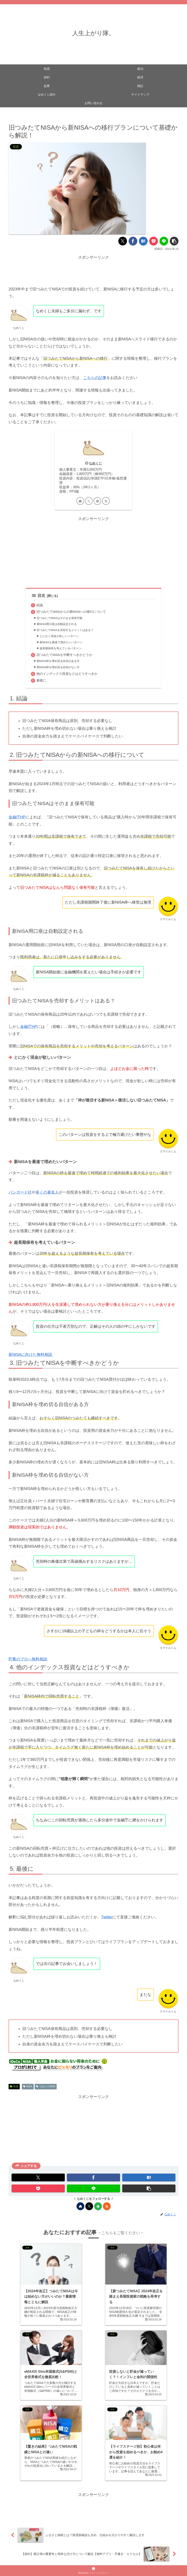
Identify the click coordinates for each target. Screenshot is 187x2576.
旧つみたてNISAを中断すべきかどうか (66, 658)
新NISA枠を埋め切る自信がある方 (61, 664)
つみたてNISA (46, 2090)
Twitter (107, 1921)
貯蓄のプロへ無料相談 (28, 1663)
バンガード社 (20, 1196)
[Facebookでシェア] (133, 241)
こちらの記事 (94, 378)
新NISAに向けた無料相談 (31, 1358)
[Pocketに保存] (153, 241)
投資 (14, 2090)
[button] (174, 241)
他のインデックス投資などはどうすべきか (69, 677)
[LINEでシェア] (164, 241)
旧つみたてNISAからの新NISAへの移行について (73, 613)
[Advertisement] (93, 270)
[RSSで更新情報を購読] (106, 502)
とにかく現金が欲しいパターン (62, 638)
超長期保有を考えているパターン (64, 651)
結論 (39, 606)
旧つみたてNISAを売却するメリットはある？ (69, 632)
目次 (38, 597)
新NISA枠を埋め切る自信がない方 (61, 670)
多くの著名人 (47, 1196)
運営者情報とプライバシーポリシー (93, 2563)
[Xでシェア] (122, 241)
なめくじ (95, 463)
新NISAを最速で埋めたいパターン (64, 645)
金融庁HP (17, 821)
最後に (41, 684)
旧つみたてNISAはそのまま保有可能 (63, 620)
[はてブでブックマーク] (143, 241)
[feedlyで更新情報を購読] (97, 502)
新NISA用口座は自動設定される (60, 626)
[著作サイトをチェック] (80, 502)
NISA (27, 2090)
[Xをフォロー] (89, 502)
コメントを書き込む (97, 2522)
